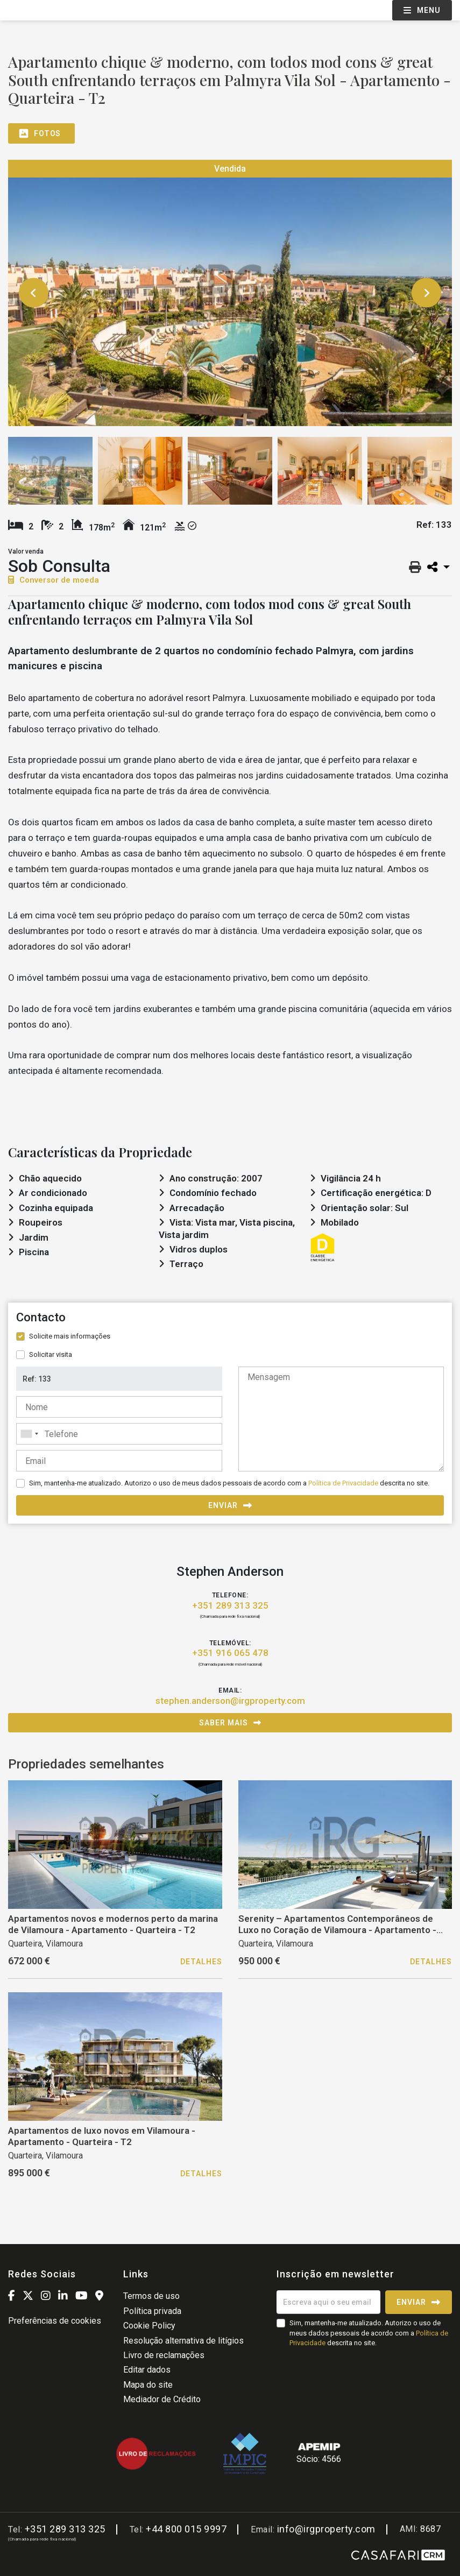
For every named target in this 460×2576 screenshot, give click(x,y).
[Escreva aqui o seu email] (328, 2302)
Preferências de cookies (54, 2321)
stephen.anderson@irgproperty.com (230, 1700)
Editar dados (147, 2370)
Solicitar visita (50, 1354)
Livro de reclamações (163, 2355)
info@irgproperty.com (326, 2529)
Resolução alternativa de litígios (183, 2341)
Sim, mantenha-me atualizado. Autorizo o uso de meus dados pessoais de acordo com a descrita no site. (229, 1483)
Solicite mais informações (69, 1336)
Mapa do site (148, 2385)
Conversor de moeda (53, 580)
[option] (230, 293)
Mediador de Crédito (162, 2399)
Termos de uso (151, 2296)
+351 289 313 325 (230, 1605)
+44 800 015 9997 (186, 2529)
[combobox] (119, 1434)
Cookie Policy (149, 2325)
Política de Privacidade (344, 1483)
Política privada (152, 2311)
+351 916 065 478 (230, 1652)
